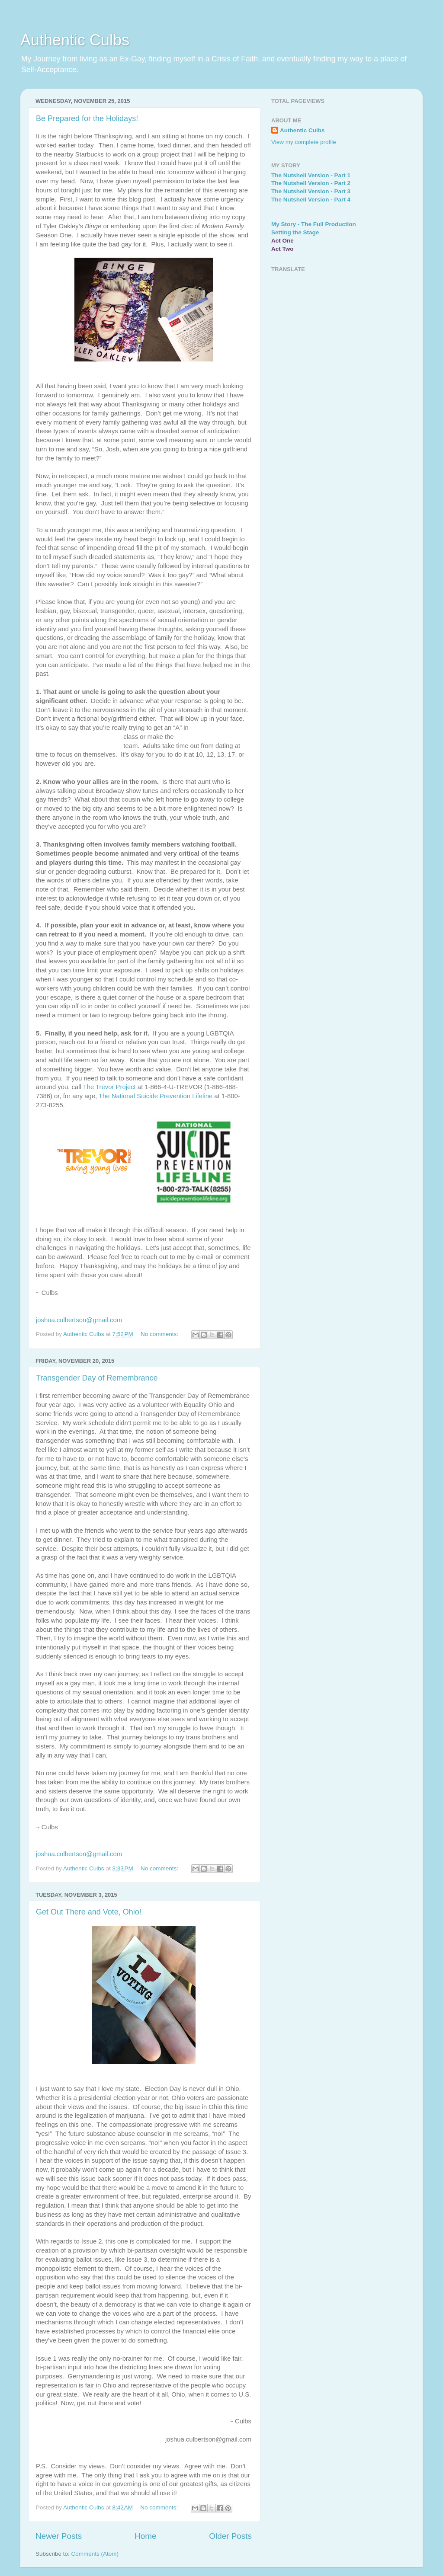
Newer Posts (58, 2536)
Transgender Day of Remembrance (96, 1378)
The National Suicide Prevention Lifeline (155, 1096)
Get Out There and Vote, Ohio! (88, 1912)
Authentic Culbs (74, 40)
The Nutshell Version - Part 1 (310, 175)
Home (145, 2536)
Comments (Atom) (95, 2553)
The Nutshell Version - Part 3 (310, 191)
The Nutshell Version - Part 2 (310, 183)
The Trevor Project (109, 1086)
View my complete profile (303, 142)
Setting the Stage (295, 232)
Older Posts (230, 2536)
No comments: (160, 1334)
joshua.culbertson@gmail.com (79, 1320)
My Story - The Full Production (313, 224)
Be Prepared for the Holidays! (87, 118)
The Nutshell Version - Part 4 (310, 199)
